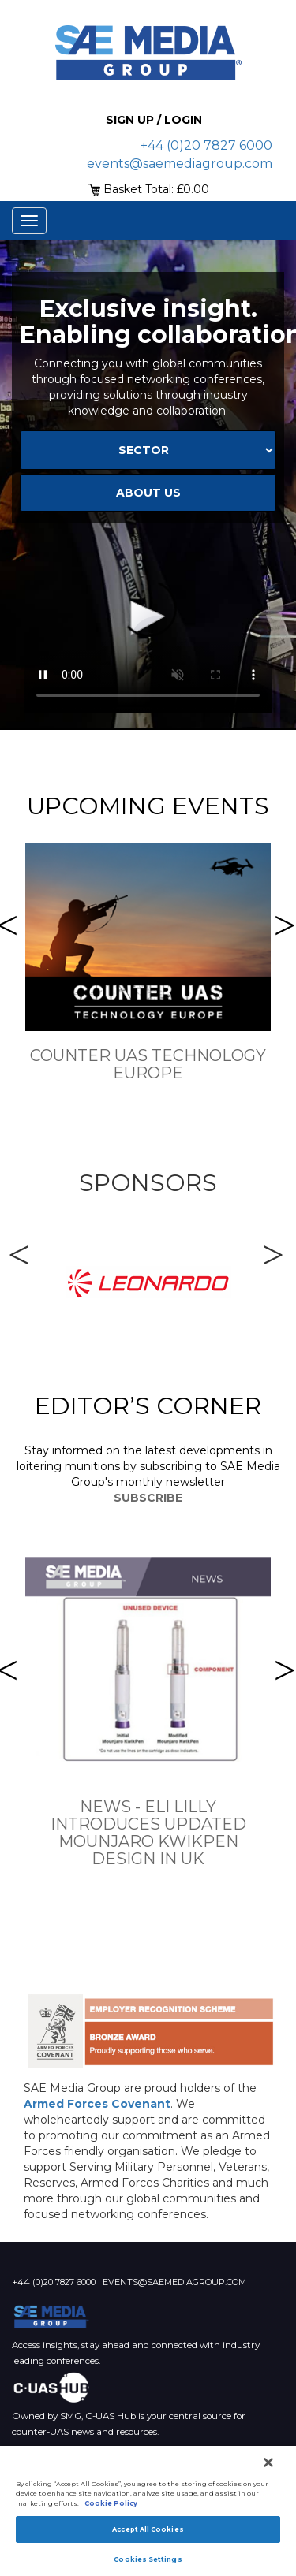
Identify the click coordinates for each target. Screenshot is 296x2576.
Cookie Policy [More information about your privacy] (110, 2503)
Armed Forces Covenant (97, 2104)
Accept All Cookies (147, 2529)
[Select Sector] (148, 450)
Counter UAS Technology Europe (148, 1064)
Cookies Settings (148, 2559)
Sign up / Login (154, 120)
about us (148, 493)
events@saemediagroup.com (179, 163)
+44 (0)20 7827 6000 (206, 145)
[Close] (268, 2462)
